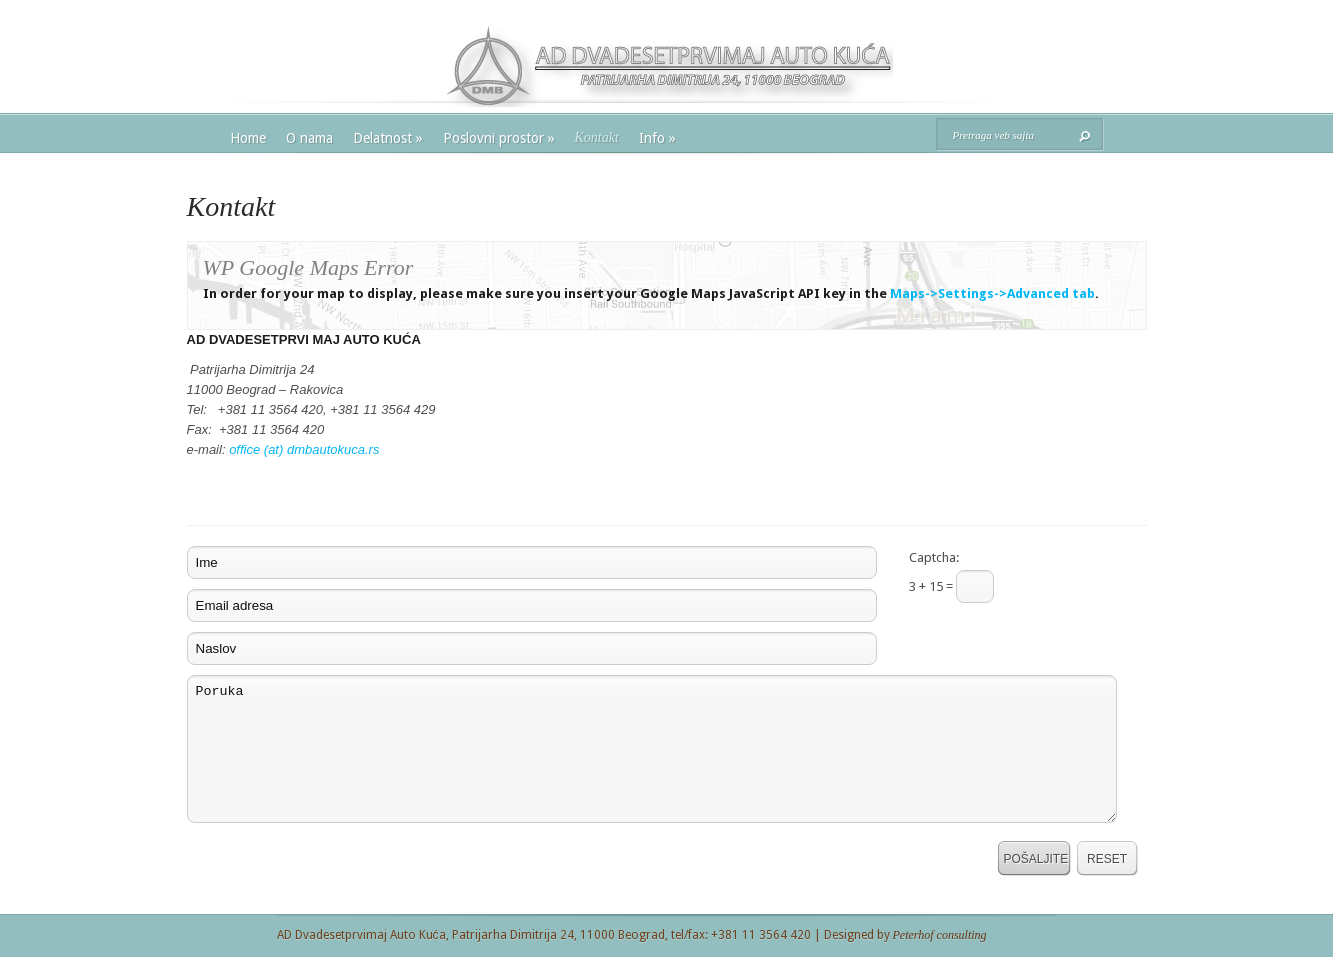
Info (657, 138)
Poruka (652, 749)
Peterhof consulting (940, 935)
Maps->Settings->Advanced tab (992, 293)
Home (248, 138)
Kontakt (597, 137)
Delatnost (388, 138)
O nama (309, 138)
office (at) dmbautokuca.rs (304, 449)
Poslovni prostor (499, 138)
